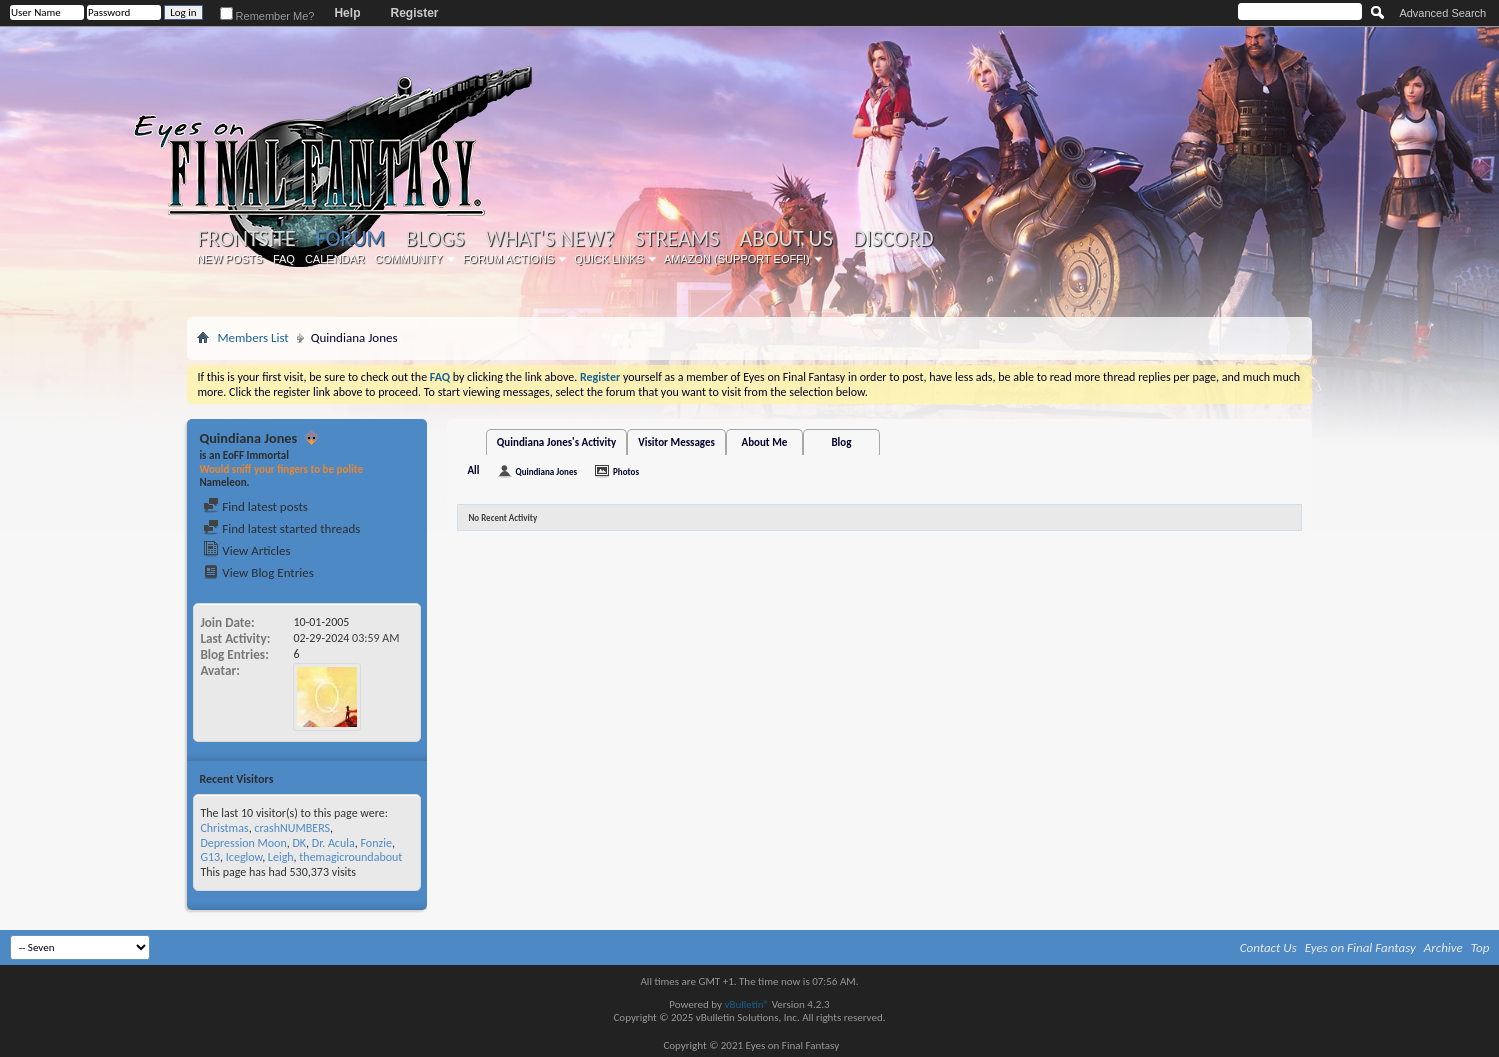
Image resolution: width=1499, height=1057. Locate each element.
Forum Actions (509, 259)
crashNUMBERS (292, 828)
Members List (252, 337)
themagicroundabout (350, 857)
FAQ (284, 259)
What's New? (550, 239)
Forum (350, 238)
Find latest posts (255, 506)
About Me (764, 442)
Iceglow (244, 857)
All (473, 470)
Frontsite (246, 239)
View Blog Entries (258, 572)
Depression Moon (243, 843)
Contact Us (1268, 947)
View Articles (246, 550)
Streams (677, 239)
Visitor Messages (676, 442)
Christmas (224, 828)
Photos (626, 471)
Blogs (434, 239)
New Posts (230, 259)
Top (1480, 947)
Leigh (281, 857)
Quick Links (609, 259)
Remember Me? (267, 16)
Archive (1443, 947)
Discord (893, 239)
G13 (210, 857)
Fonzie (375, 843)
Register (414, 13)
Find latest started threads (281, 528)
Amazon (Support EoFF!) (737, 259)
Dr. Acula (333, 843)
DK (299, 843)
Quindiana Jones (546, 471)
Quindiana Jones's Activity (556, 442)
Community (409, 259)
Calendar (335, 259)
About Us (786, 239)
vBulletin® (746, 1004)
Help (347, 13)
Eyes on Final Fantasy (1360, 947)
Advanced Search (1442, 13)
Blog (841, 442)
